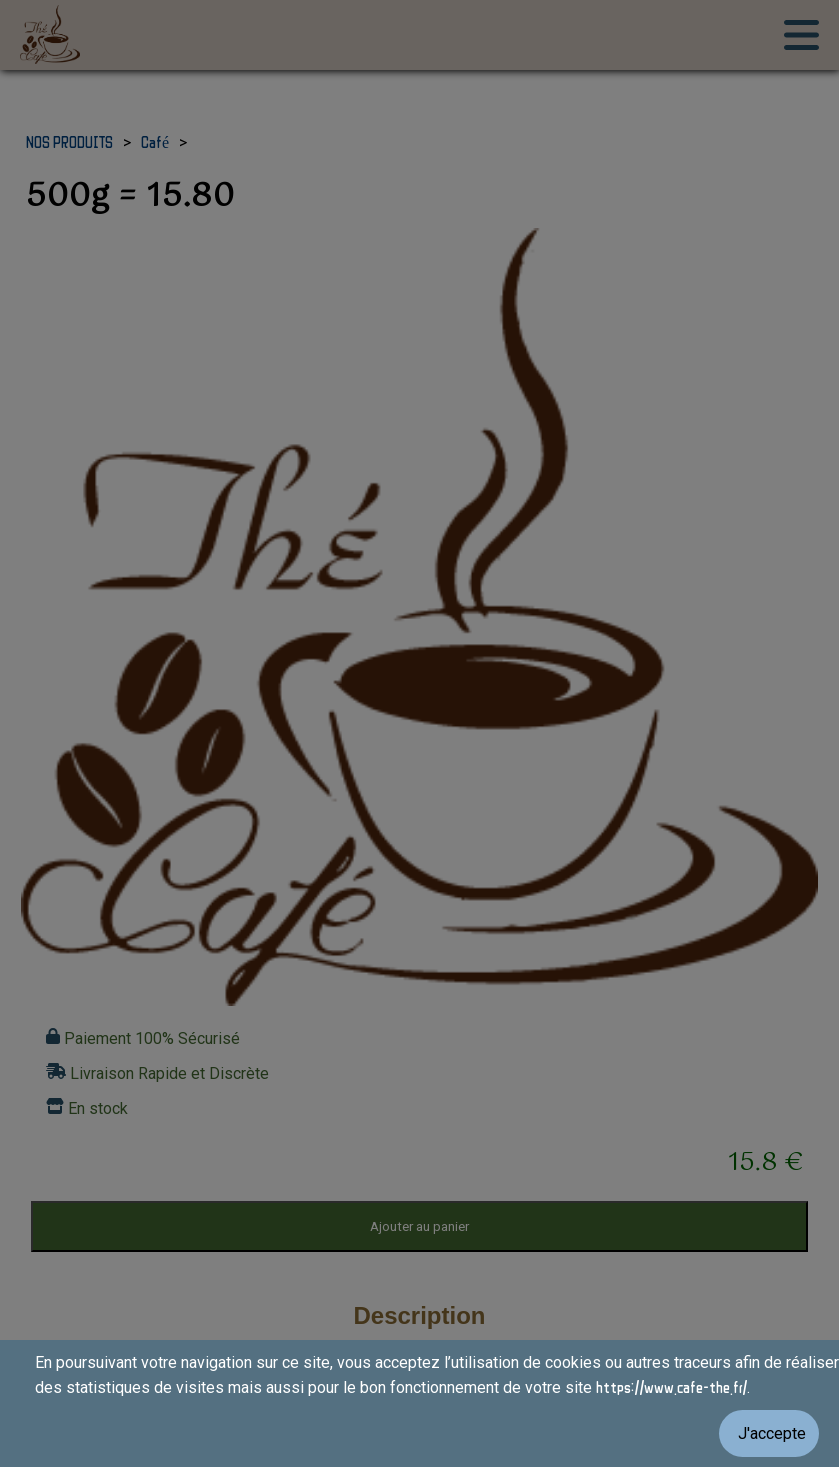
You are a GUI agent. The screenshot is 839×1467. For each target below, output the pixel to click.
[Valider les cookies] (419, 1433)
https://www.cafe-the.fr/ (671, 1387)
